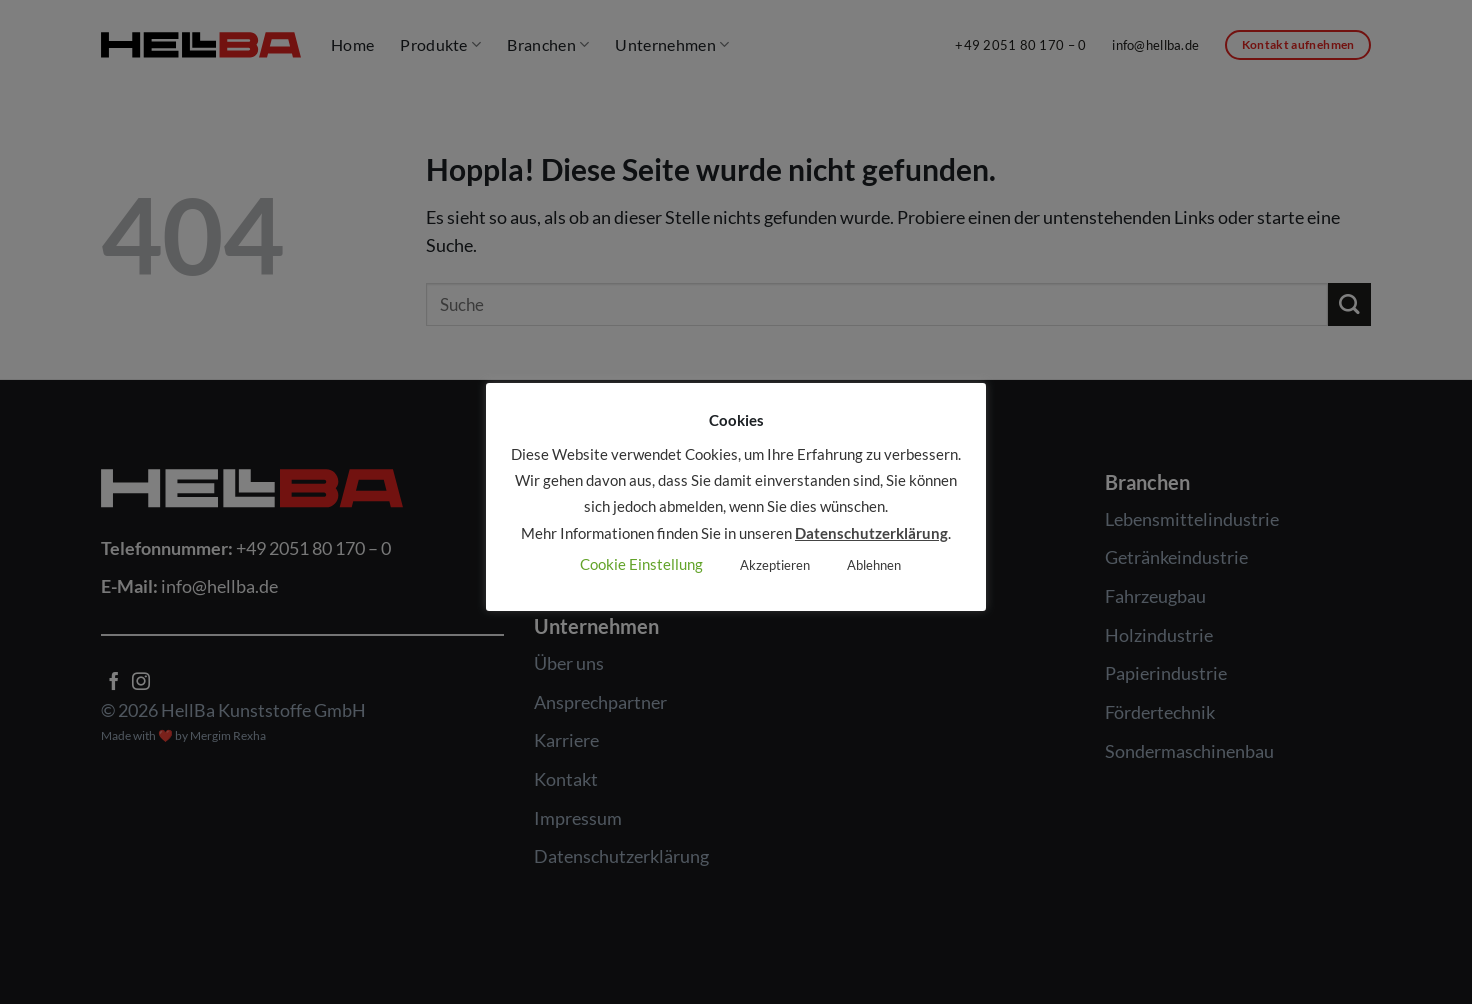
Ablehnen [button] (874, 565)
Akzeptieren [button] (775, 565)
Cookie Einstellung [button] (641, 564)
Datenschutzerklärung (871, 533)
